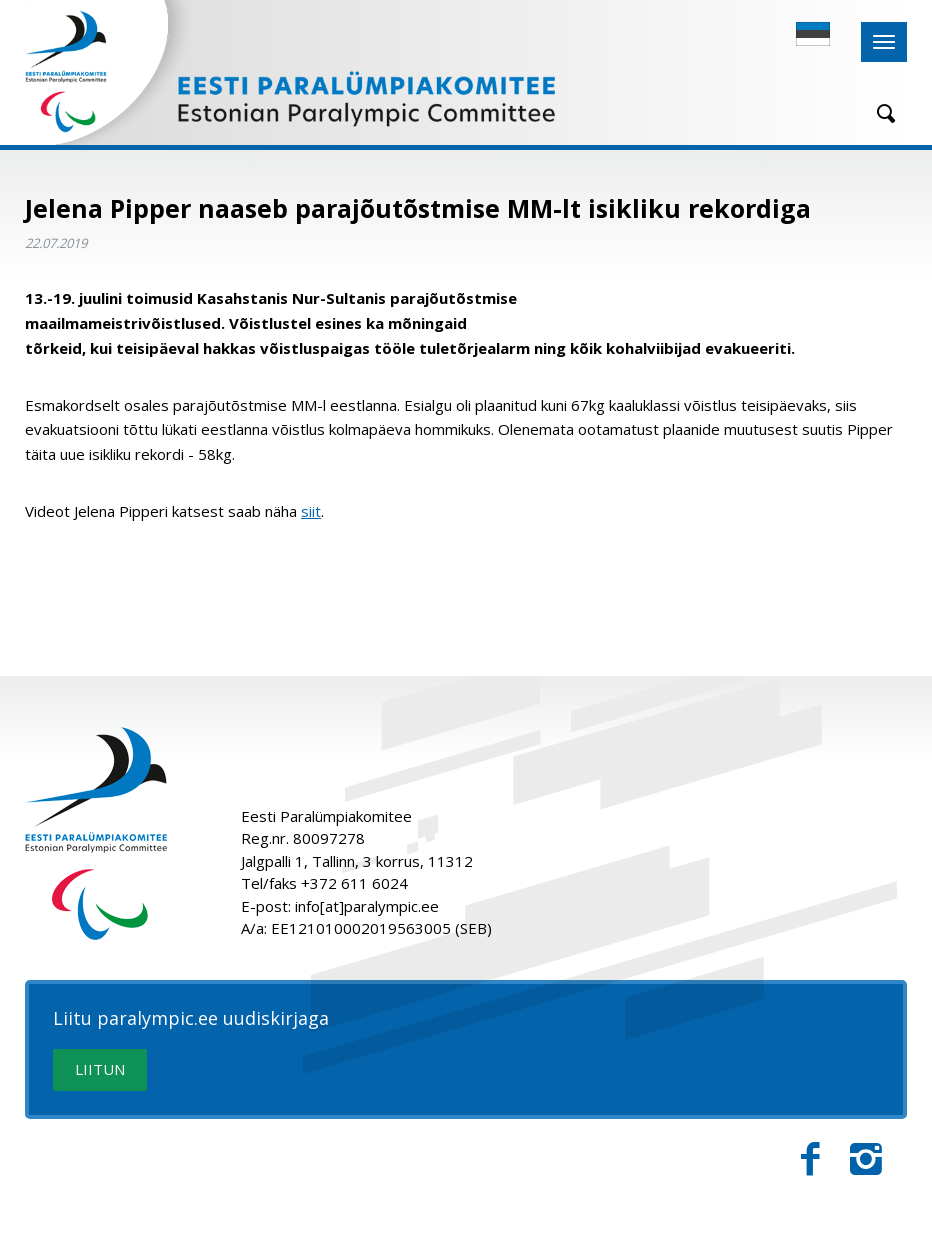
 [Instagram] (866, 1159)
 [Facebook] (810, 1159)
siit (311, 511)
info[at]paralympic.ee (367, 906)
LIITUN (100, 1069)
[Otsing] (879, 113)
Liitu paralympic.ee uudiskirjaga (191, 1019)
